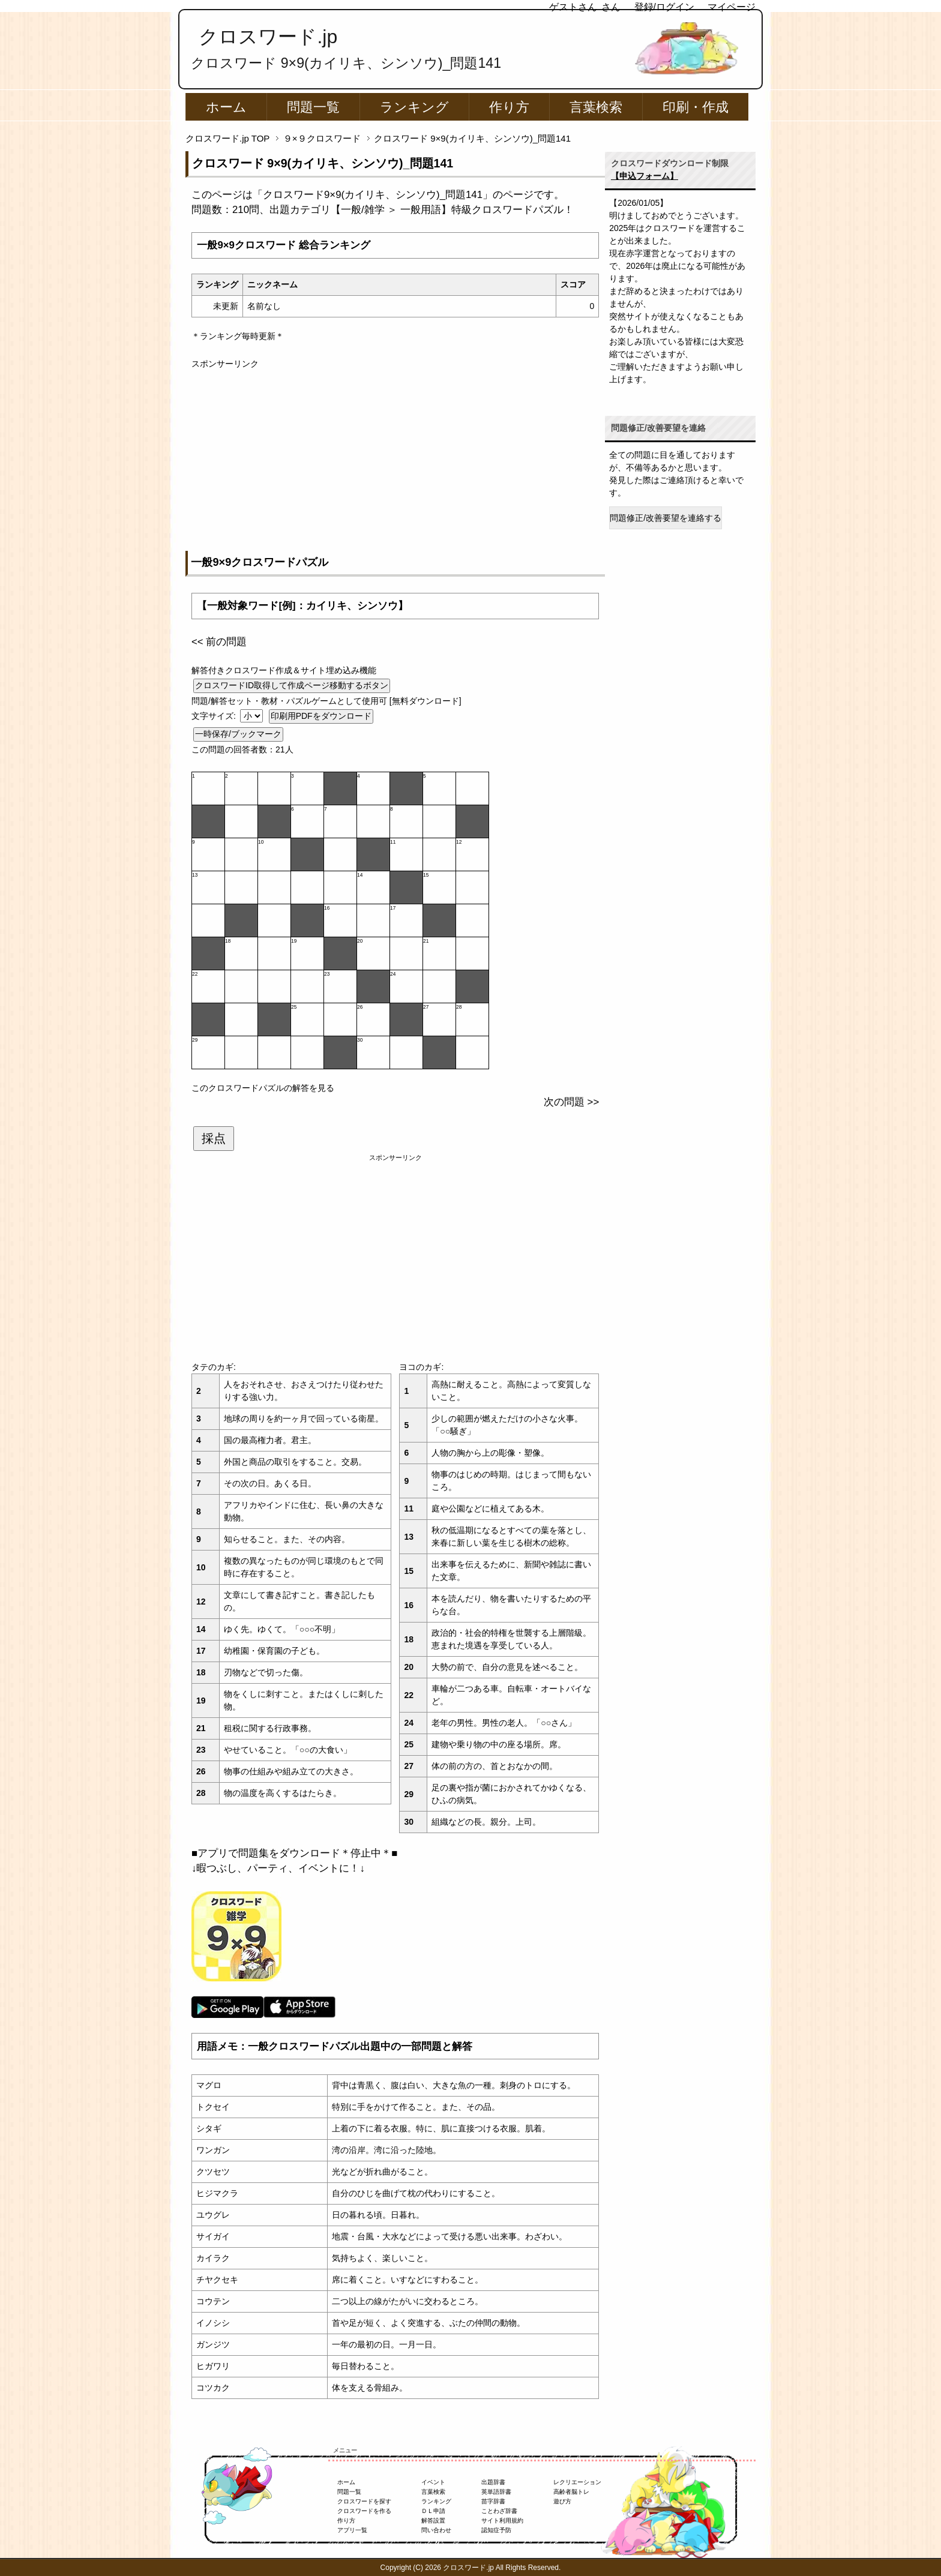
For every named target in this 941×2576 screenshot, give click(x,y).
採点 (214, 1138)
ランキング (414, 107)
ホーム (226, 107)
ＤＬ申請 (433, 2511)
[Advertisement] (395, 454)
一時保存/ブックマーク (238, 734)
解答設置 (433, 2520)
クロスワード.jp (268, 36)
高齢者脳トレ (571, 2491)
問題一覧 (313, 107)
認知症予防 (496, 2530)
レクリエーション (577, 2482)
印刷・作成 (696, 107)
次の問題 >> (571, 1102)
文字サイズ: (214, 716)
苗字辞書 (493, 2501)
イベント (433, 2482)
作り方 (509, 107)
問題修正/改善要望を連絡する (665, 518)
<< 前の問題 (219, 641)
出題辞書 (493, 2482)
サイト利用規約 (502, 2520)
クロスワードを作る (364, 2511)
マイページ (732, 7)
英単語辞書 (496, 2491)
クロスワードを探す (364, 2501)
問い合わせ (436, 2530)
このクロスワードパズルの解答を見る (262, 1088)
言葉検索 (596, 107)
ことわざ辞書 (499, 2511)
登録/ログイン (664, 7)
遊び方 (562, 2501)
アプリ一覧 (352, 2530)
